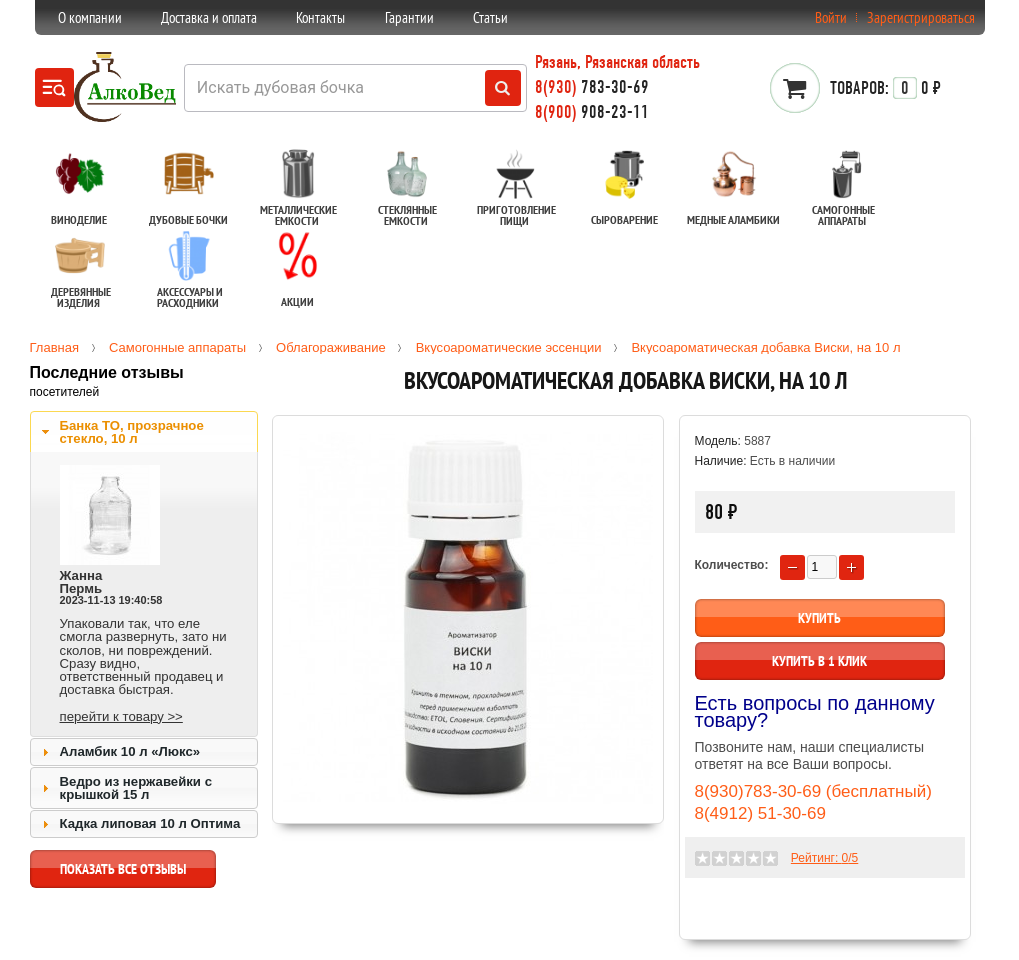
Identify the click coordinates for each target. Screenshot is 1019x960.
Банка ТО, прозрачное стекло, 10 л (132, 432)
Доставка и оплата (209, 17)
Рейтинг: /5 (824, 858)
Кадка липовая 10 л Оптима (150, 823)
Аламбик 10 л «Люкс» (130, 751)
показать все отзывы (123, 874)
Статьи (490, 17)
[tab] (144, 432)
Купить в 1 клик (819, 661)
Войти (831, 17)
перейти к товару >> (121, 716)
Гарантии (409, 17)
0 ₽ (885, 88)
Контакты (320, 17)
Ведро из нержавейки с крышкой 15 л (136, 788)
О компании (90, 17)
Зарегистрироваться (921, 17)
